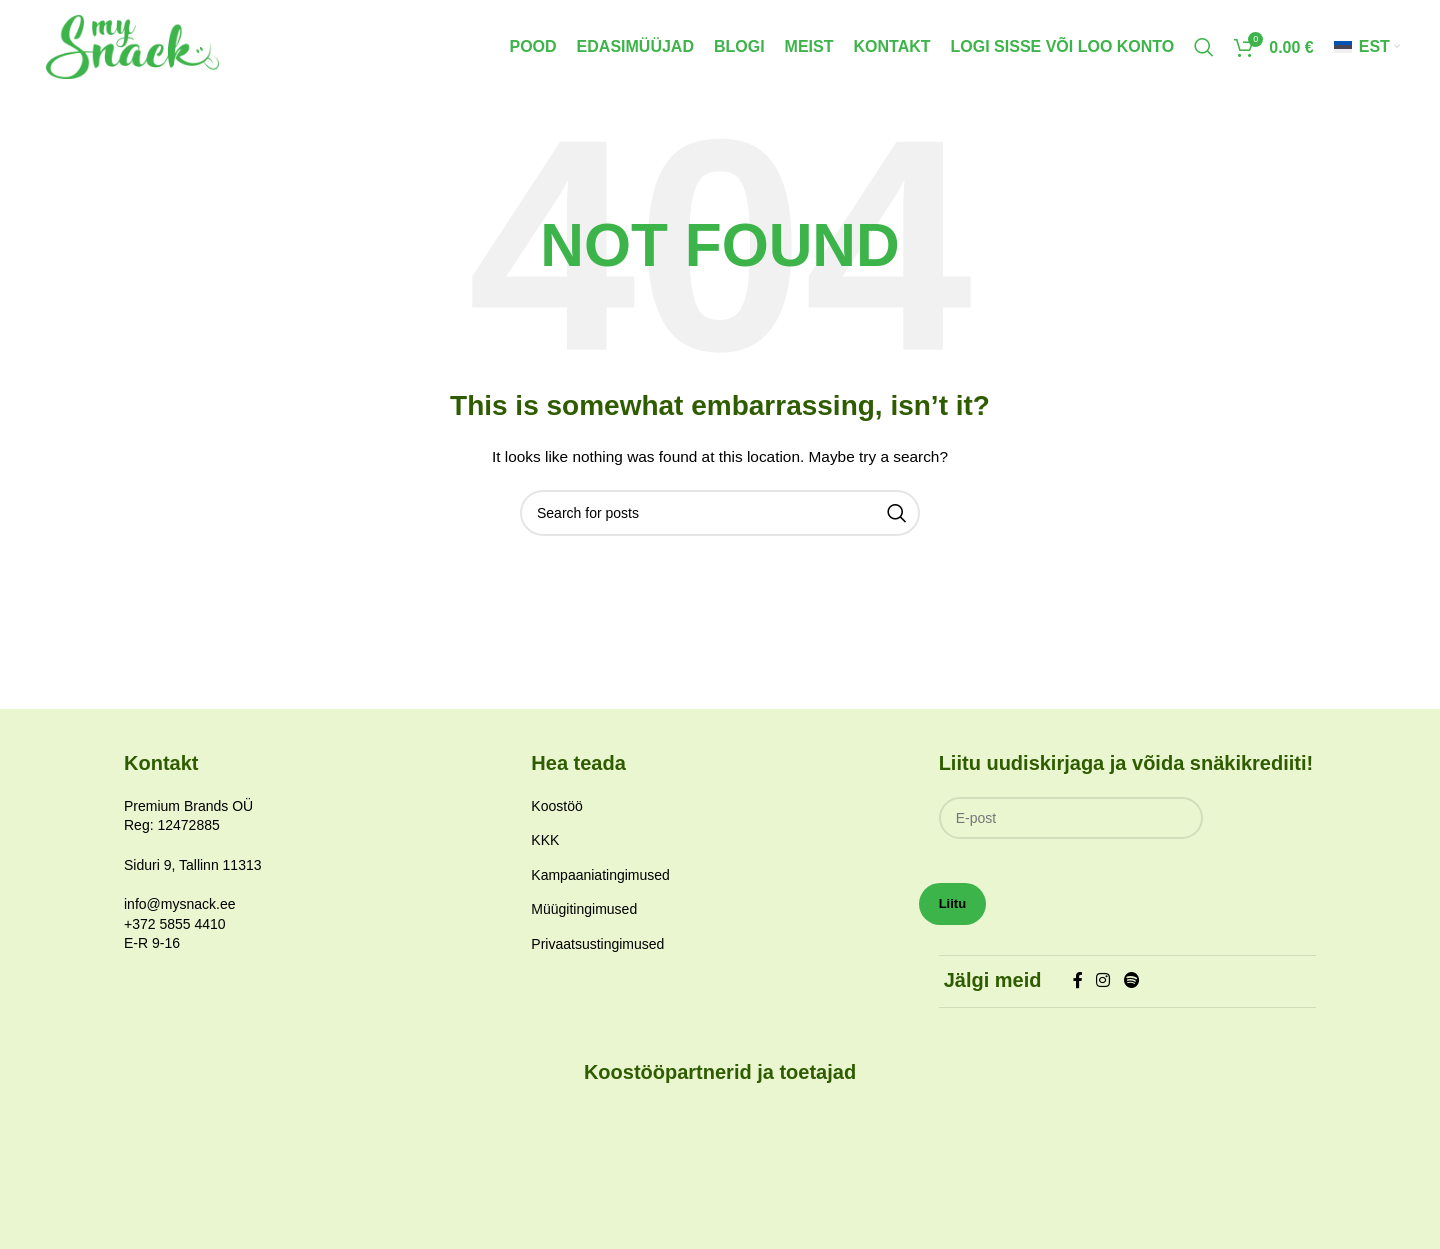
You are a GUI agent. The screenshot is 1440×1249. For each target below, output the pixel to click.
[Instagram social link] (1103, 992)
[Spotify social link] (1131, 992)
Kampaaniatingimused (600, 886)
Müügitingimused (584, 920)
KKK (545, 851)
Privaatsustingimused (597, 955)
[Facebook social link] (1077, 992)
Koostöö (556, 817)
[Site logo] (147, 51)
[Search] (1204, 53)
